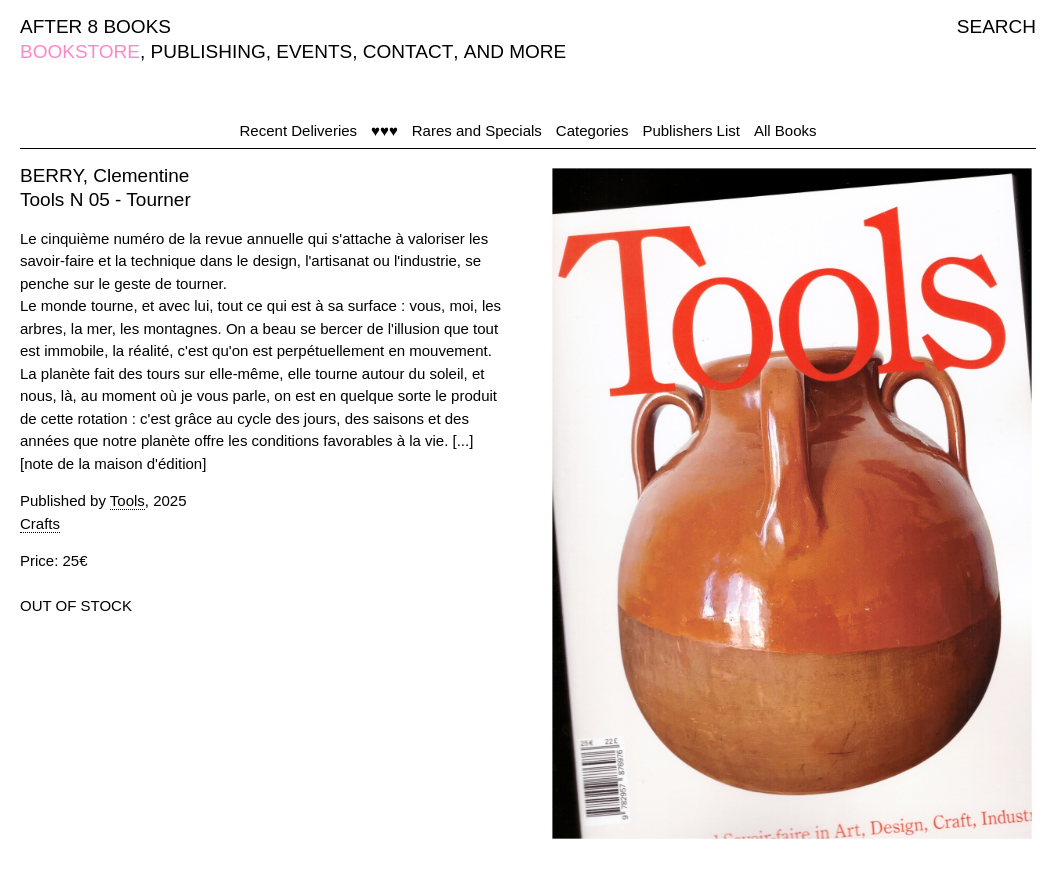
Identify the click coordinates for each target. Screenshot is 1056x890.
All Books (785, 130)
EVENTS (314, 51)
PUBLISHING (208, 51)
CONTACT (408, 51)
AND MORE (515, 51)
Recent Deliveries (299, 130)
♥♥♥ (384, 130)
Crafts (40, 523)
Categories (592, 130)
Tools (127, 500)
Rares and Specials (477, 130)
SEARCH (996, 26)
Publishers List (691, 130)
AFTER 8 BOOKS (95, 26)
